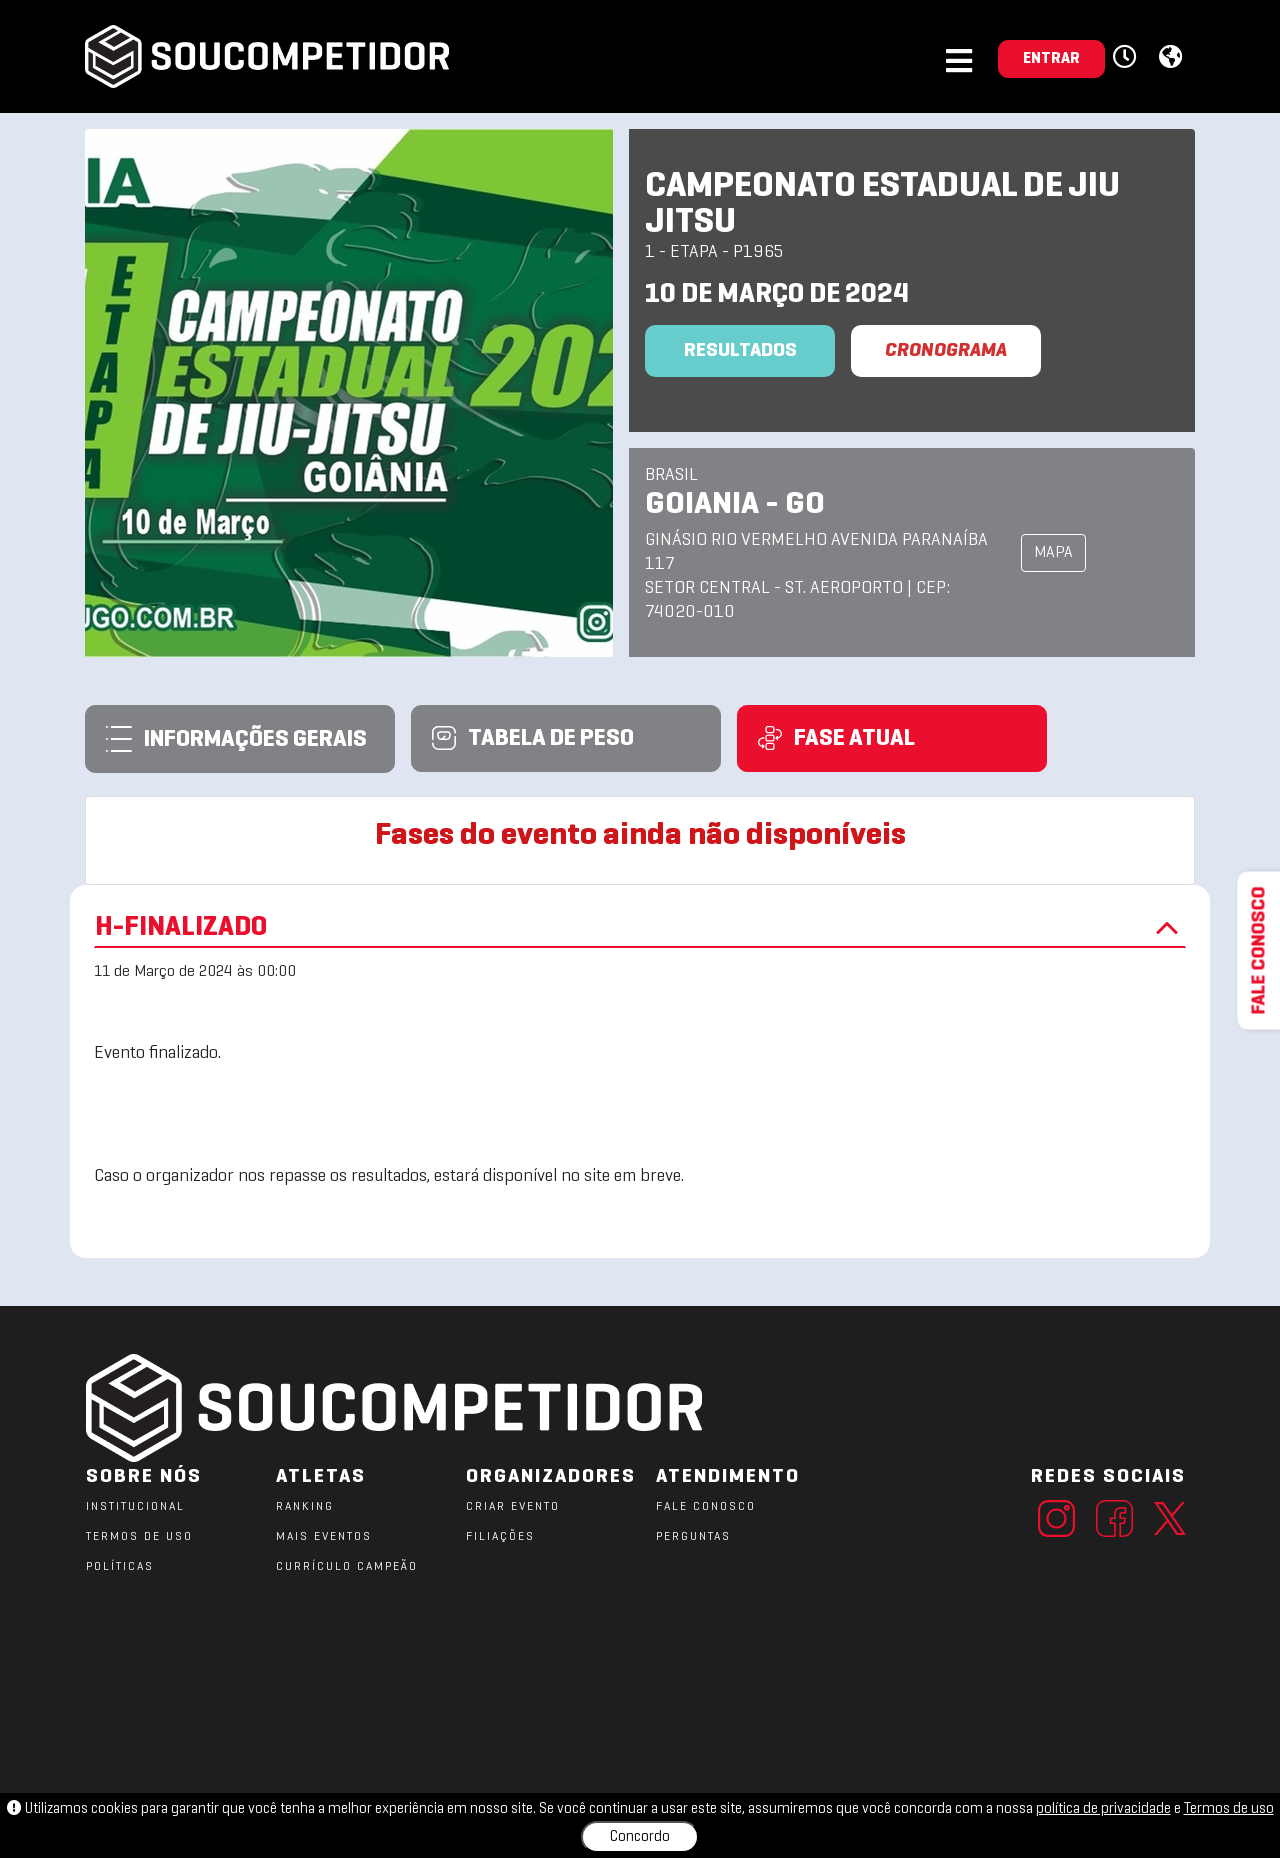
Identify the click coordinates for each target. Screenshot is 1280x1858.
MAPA (1053, 553)
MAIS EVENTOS (324, 1537)
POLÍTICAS (120, 1567)
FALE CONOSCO (706, 1507)
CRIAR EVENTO (513, 1507)
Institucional (135, 1507)
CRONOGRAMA (946, 351)
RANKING (305, 1507)
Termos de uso (1229, 1809)
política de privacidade (1103, 1809)
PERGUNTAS (693, 1537)
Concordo (640, 1837)
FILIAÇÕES (500, 1537)
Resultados (740, 351)
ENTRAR (1051, 59)
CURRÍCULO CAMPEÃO (347, 1567)
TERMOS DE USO (139, 1537)
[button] (1127, 58)
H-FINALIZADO (640, 928)
